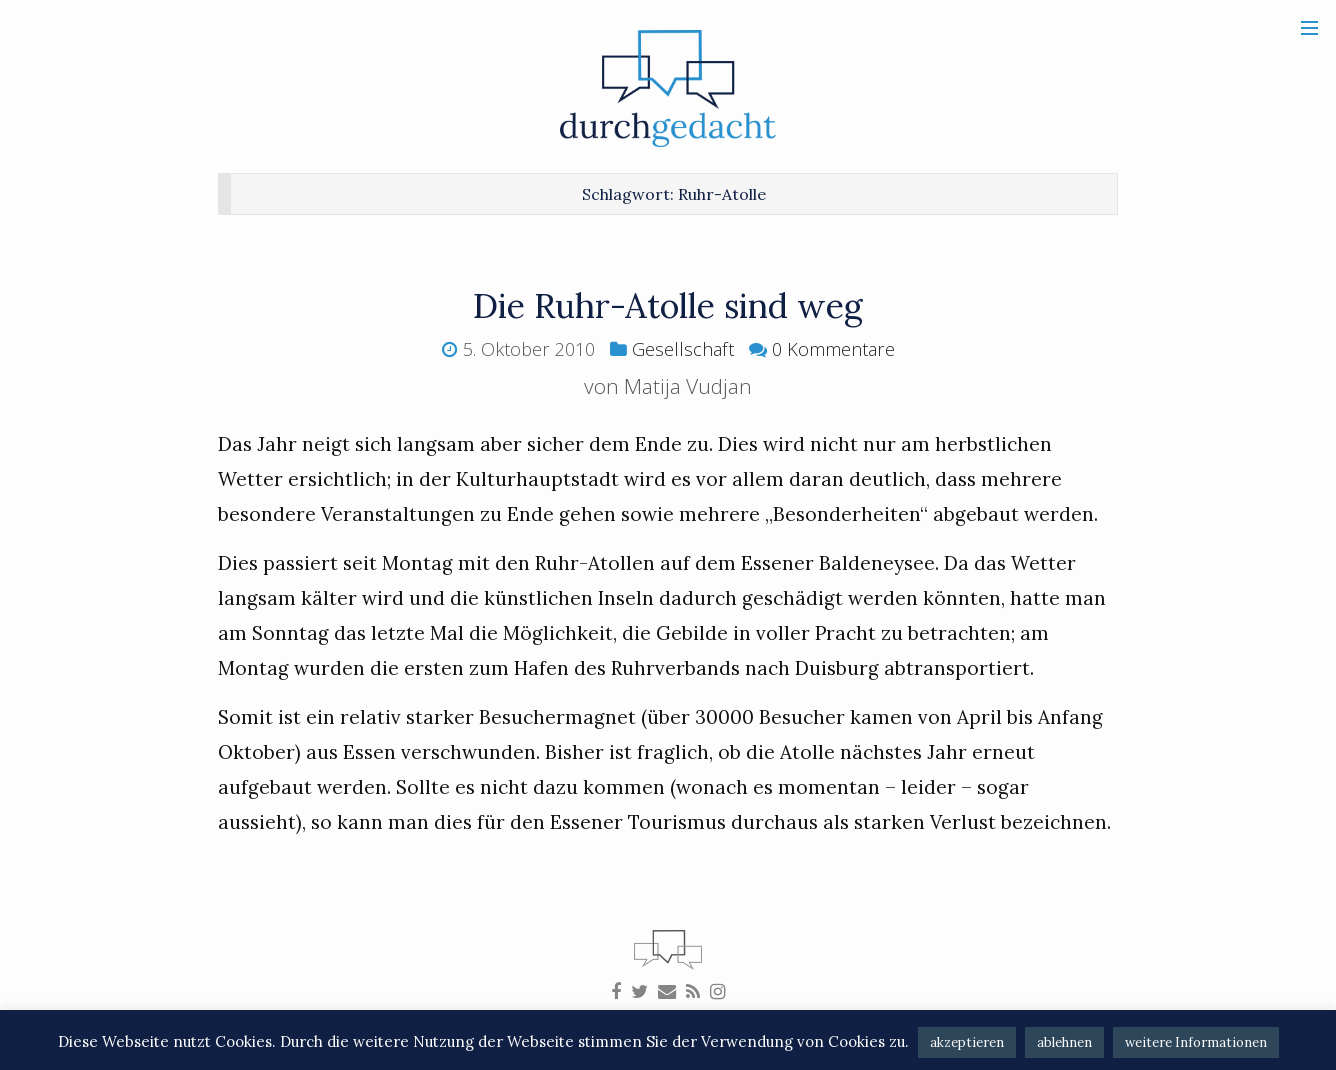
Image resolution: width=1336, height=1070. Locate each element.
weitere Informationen (1196, 1042)
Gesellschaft (683, 349)
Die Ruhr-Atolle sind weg (668, 305)
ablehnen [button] (1064, 1042)
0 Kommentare (833, 349)
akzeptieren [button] (967, 1042)
